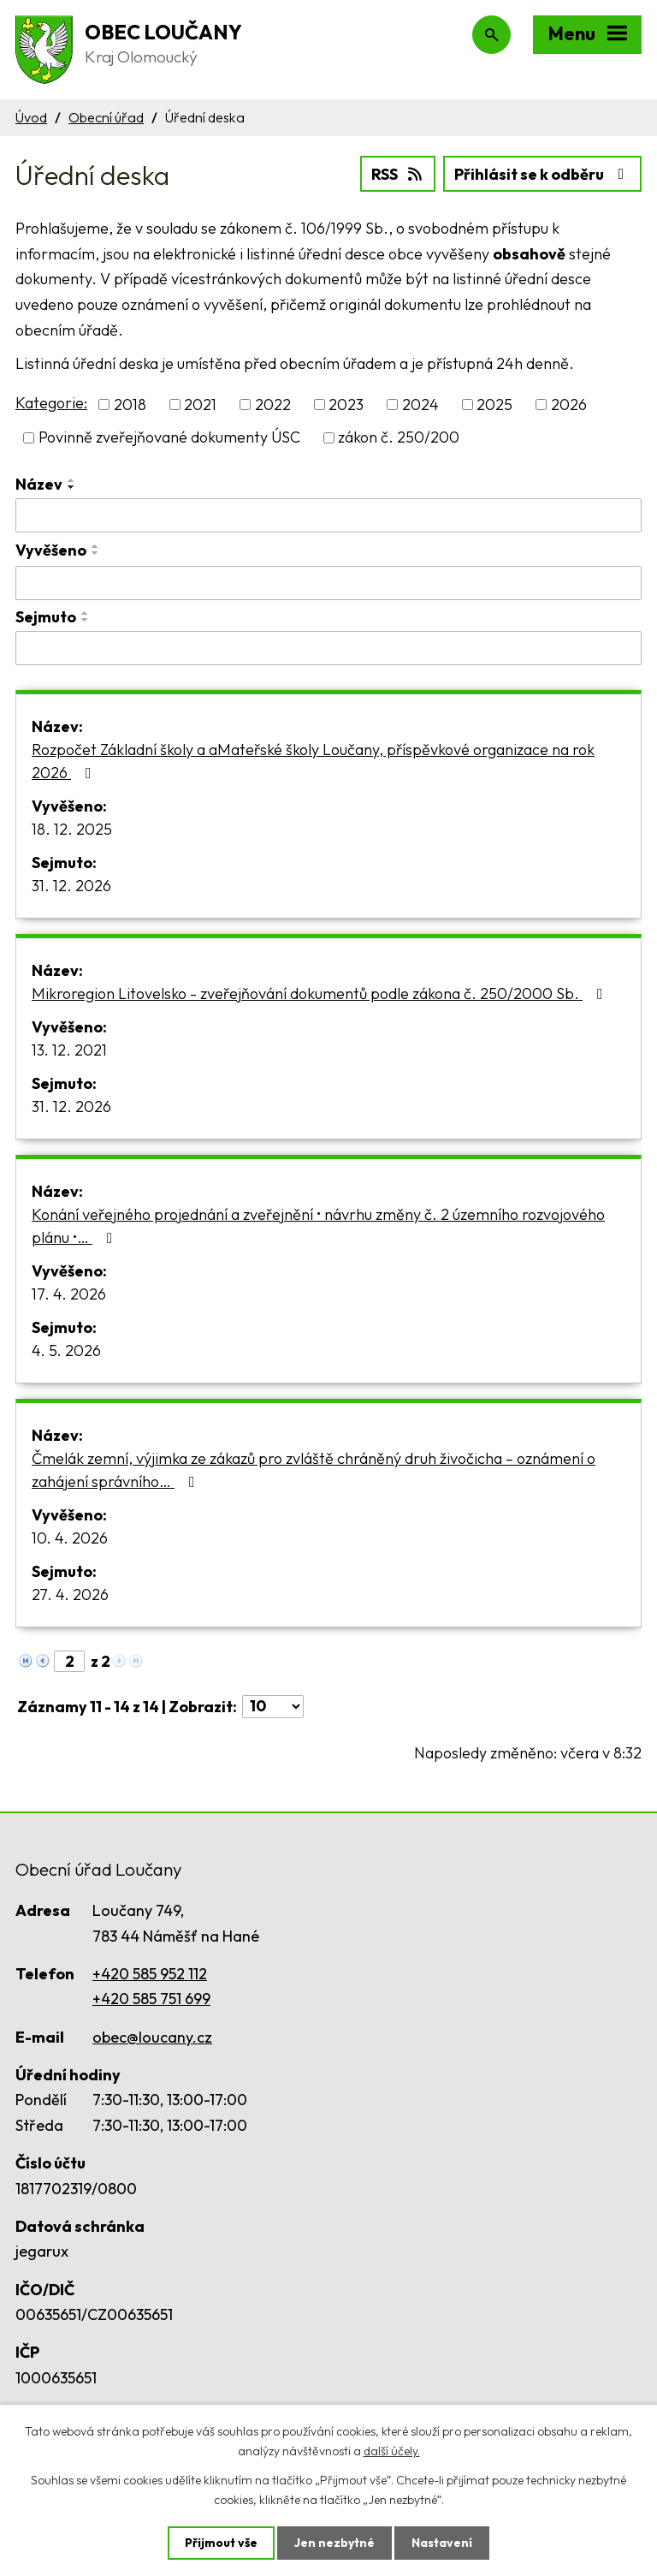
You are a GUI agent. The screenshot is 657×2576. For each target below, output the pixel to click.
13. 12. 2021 (69, 1050)
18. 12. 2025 (72, 829)
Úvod (31, 117)
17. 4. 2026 (69, 1294)
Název (38, 484)
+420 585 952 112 (149, 1974)
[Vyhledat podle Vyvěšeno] (328, 583)
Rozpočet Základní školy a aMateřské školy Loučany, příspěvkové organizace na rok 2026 (313, 761)
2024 (420, 404)
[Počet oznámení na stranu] (273, 1706)
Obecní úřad (106, 117)
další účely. (392, 2451)
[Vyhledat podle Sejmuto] (328, 648)
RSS (398, 174)
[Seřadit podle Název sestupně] (71, 487)
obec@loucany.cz (152, 2037)
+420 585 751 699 (151, 1998)
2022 (273, 404)
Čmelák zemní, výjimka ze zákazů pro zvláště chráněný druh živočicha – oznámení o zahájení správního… (313, 1470)
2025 (494, 404)
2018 (130, 404)
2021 (200, 404)
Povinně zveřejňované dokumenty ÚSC (169, 438)
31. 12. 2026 (71, 885)
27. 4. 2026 (70, 1594)
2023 (346, 404)
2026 (569, 404)
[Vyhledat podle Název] (328, 515)
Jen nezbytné (334, 2542)
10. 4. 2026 (70, 1538)
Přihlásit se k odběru (542, 174)
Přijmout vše (221, 2542)
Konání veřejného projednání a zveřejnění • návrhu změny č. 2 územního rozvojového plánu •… (318, 1226)
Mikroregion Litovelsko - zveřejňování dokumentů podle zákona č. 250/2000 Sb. (321, 993)
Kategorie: (51, 403)
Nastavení (441, 2542)
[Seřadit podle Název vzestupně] (71, 480)
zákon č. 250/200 (398, 438)
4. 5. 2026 (66, 1350)
